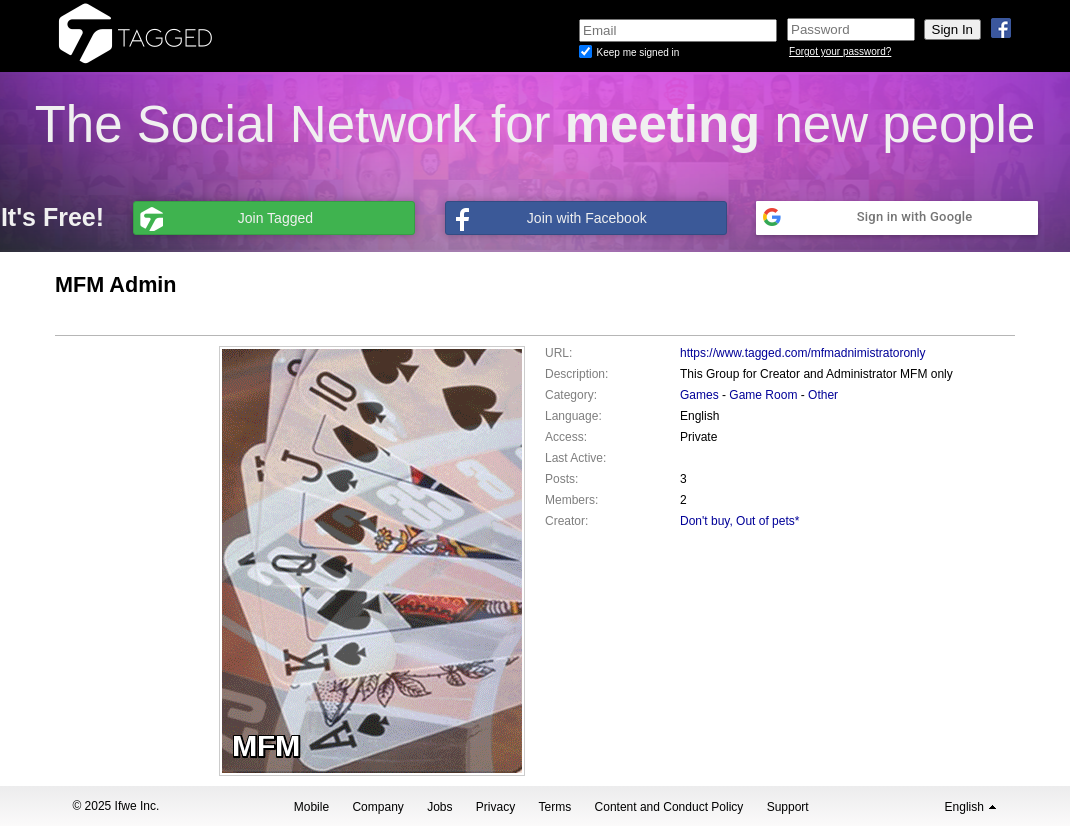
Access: (566, 437)
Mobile (311, 807)
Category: (571, 395)
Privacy (495, 807)
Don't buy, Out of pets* (739, 521)
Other (823, 395)
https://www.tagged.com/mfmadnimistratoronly (802, 353)
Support (788, 807)
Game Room (763, 395)
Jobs (439, 807)
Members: (571, 500)
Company (377, 807)
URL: (558, 353)
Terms (555, 807)
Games (699, 395)
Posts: (561, 479)
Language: (573, 416)
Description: (576, 374)
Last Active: (575, 458)
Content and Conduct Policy (669, 807)
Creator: (566, 521)
